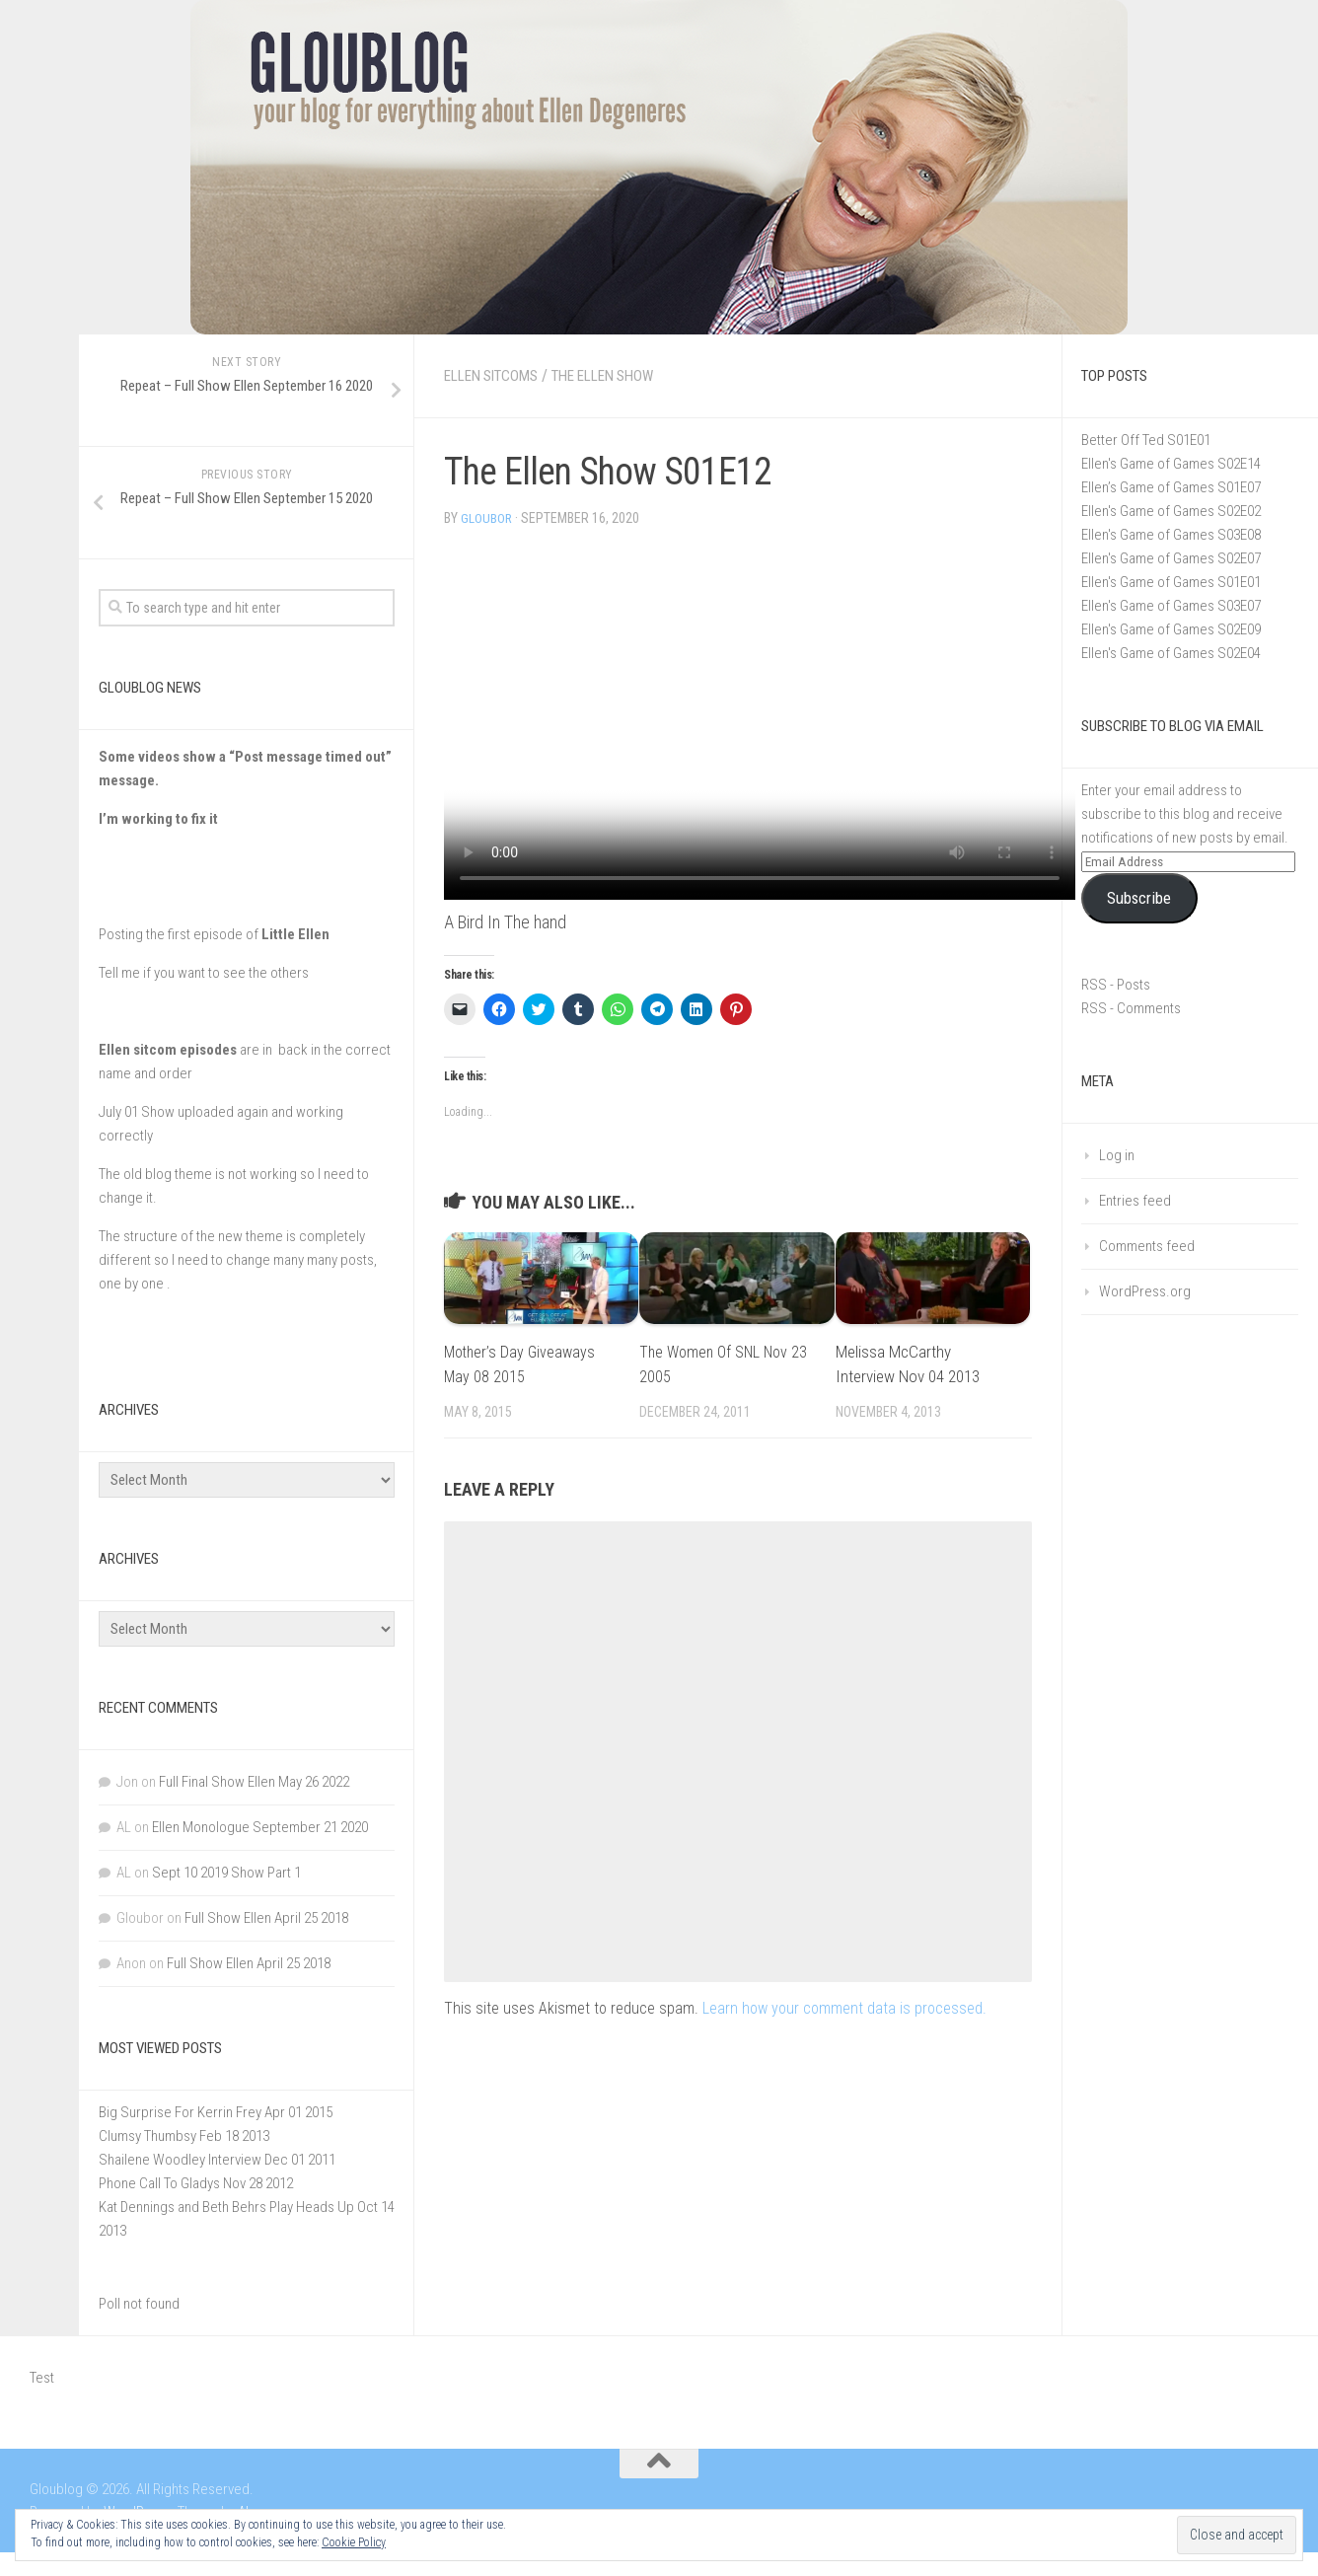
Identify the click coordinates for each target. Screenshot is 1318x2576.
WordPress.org (1145, 1291)
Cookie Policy (354, 2542)
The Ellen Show (621, 375)
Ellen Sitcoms (496, 375)
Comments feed (1147, 1246)
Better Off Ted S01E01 (1145, 440)
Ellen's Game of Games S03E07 (1171, 606)
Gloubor (487, 518)
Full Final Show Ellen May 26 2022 (254, 1782)
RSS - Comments (1131, 1008)
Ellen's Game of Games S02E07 (1171, 558)
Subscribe (1139, 898)
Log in (1117, 1155)
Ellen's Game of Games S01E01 (1171, 582)
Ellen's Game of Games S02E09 (1171, 629)
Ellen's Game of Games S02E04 (1171, 653)
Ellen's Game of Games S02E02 (1171, 511)
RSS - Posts (1115, 985)
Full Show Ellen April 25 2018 (266, 1918)
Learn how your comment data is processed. (844, 2007)
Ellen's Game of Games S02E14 (1171, 464)
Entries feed (1135, 1201)
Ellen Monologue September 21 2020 (260, 1827)
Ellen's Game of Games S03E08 (1171, 535)
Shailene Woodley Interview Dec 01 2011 (217, 2160)
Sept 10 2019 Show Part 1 (226, 1872)
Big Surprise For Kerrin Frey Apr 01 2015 (215, 2112)
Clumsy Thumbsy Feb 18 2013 (184, 2136)
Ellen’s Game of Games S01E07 (1171, 487)
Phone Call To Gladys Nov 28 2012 (196, 2183)
